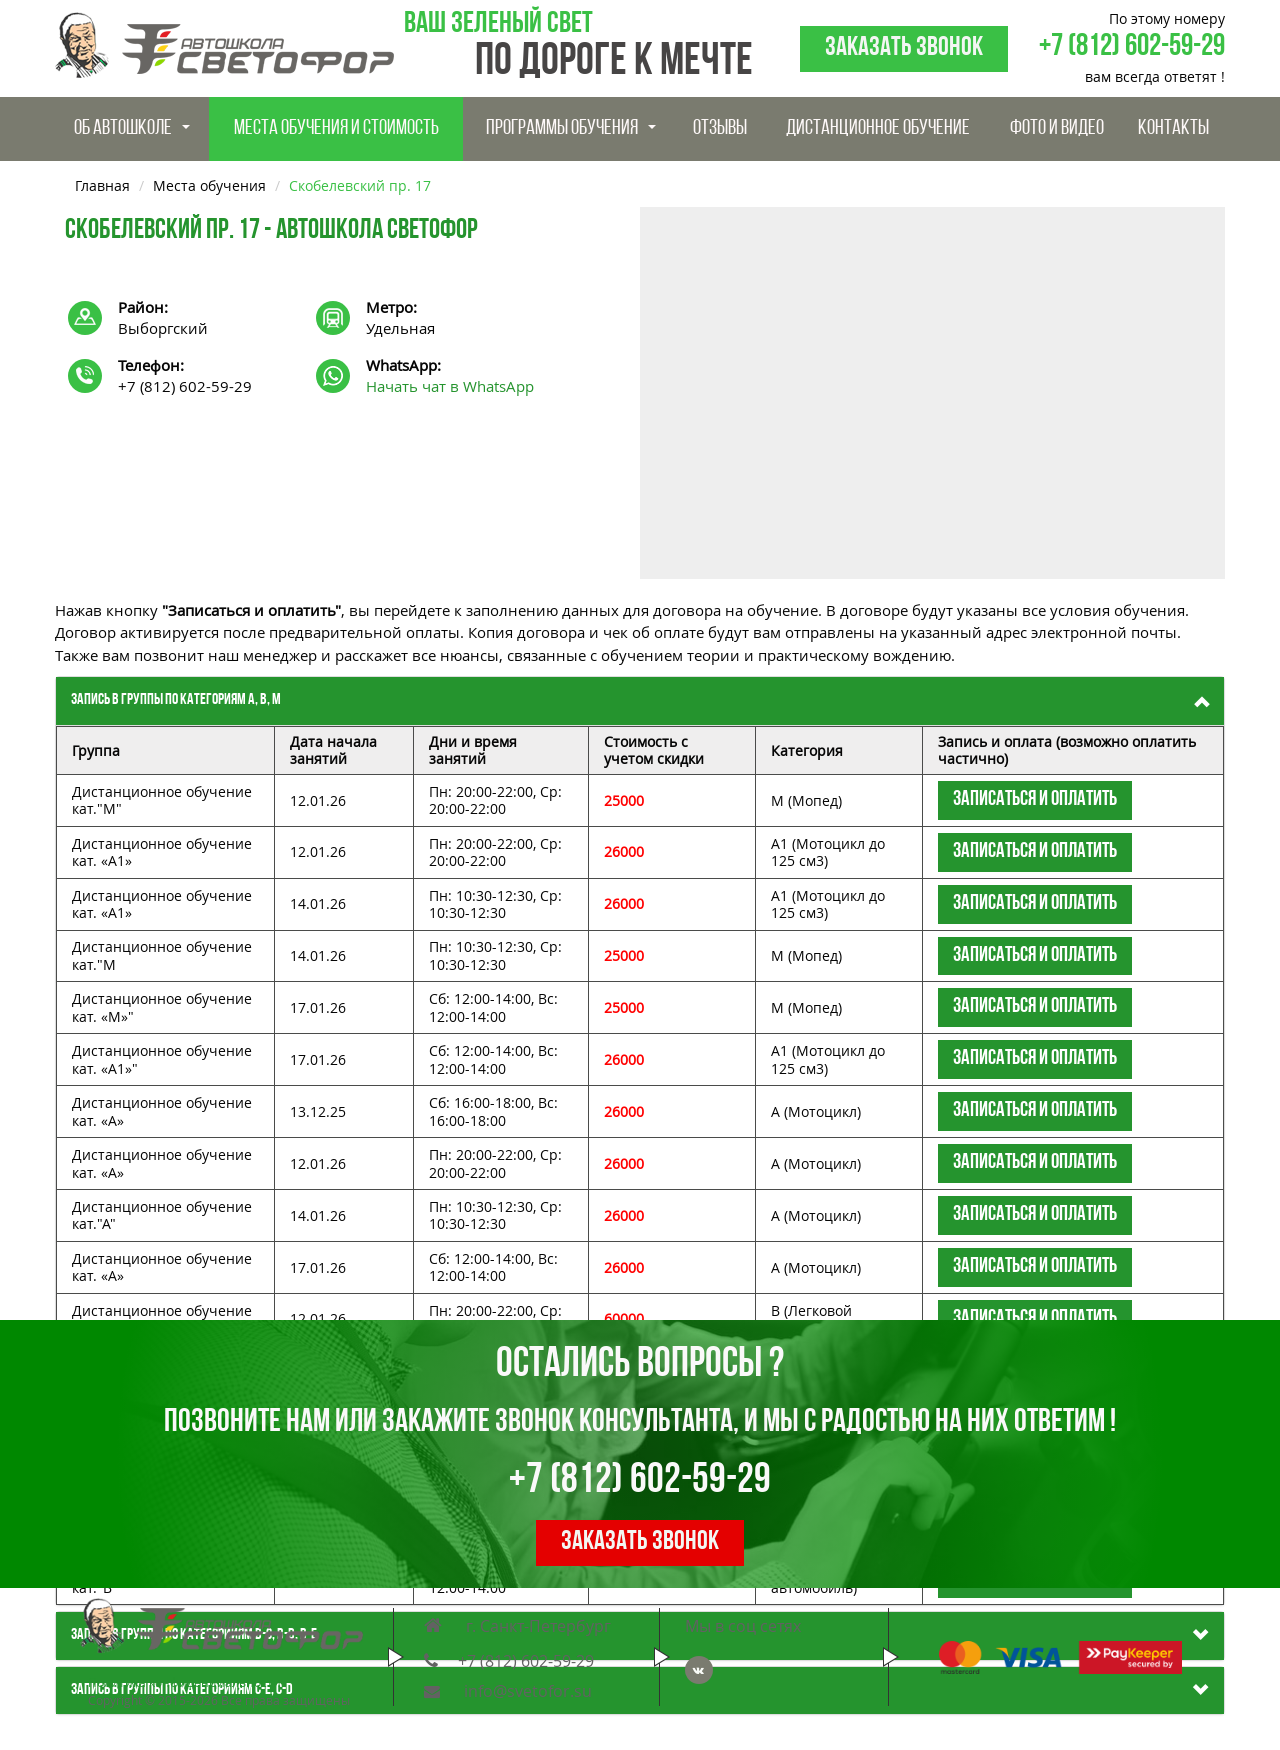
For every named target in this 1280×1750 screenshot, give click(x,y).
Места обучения (209, 185)
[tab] (640, 701)
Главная (102, 185)
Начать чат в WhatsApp (450, 386)
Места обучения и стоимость (336, 128)
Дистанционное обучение (878, 128)
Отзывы (720, 128)
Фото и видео (1057, 128)
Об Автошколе (132, 128)
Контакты (1173, 128)
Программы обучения (571, 128)
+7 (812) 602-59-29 (1132, 47)
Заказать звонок (904, 48)
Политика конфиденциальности (184, 1682)
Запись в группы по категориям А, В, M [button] (176, 700)
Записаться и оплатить (1035, 799)
